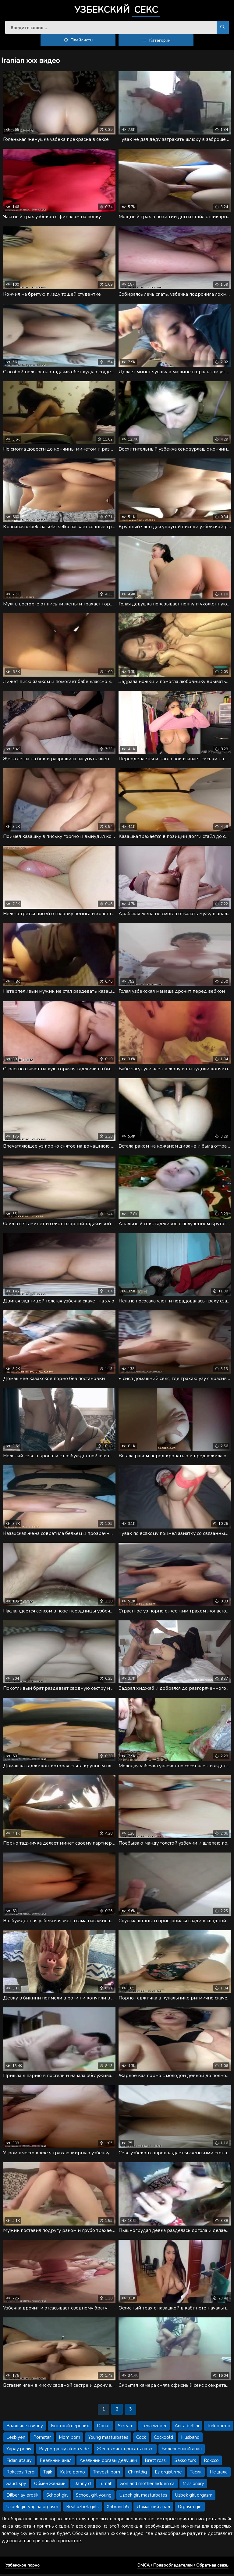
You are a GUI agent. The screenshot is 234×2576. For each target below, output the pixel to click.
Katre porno (72, 2474)
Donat (103, 2427)
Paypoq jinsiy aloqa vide (64, 2451)
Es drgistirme (168, 2474)
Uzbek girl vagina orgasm (32, 2508)
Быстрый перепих (70, 2427)
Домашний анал (153, 2508)
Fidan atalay (19, 2462)
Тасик (196, 2474)
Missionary (193, 2485)
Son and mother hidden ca (147, 2485)
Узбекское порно (22, 2567)
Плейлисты (78, 42)
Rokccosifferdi (20, 2474)
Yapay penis (18, 2451)
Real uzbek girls (82, 2508)
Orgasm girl (190, 2508)
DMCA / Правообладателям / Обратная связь (183, 2567)
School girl (57, 2497)
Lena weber (154, 2427)
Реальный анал (56, 2462)
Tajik (47, 2474)
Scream (125, 2427)
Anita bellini (187, 2427)
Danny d (82, 2485)
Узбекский (117, 10)
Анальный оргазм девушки (108, 2462)
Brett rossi (156, 2462)
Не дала (219, 2474)
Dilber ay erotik (22, 2497)
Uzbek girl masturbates (143, 2497)
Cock (141, 2439)
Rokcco (211, 2462)
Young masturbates (108, 2439)
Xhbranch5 (118, 2508)
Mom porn (69, 2439)
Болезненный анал (181, 2451)
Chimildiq (137, 2474)
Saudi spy (16, 2485)
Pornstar (42, 2439)
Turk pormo (218, 2427)
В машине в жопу (24, 2427)
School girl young (94, 2497)
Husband (190, 2439)
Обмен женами (50, 2485)
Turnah (105, 2485)
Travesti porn (106, 2474)
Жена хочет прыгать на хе (125, 2451)
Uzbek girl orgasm (193, 2497)
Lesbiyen (15, 2439)
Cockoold (163, 2439)
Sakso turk (185, 2462)
